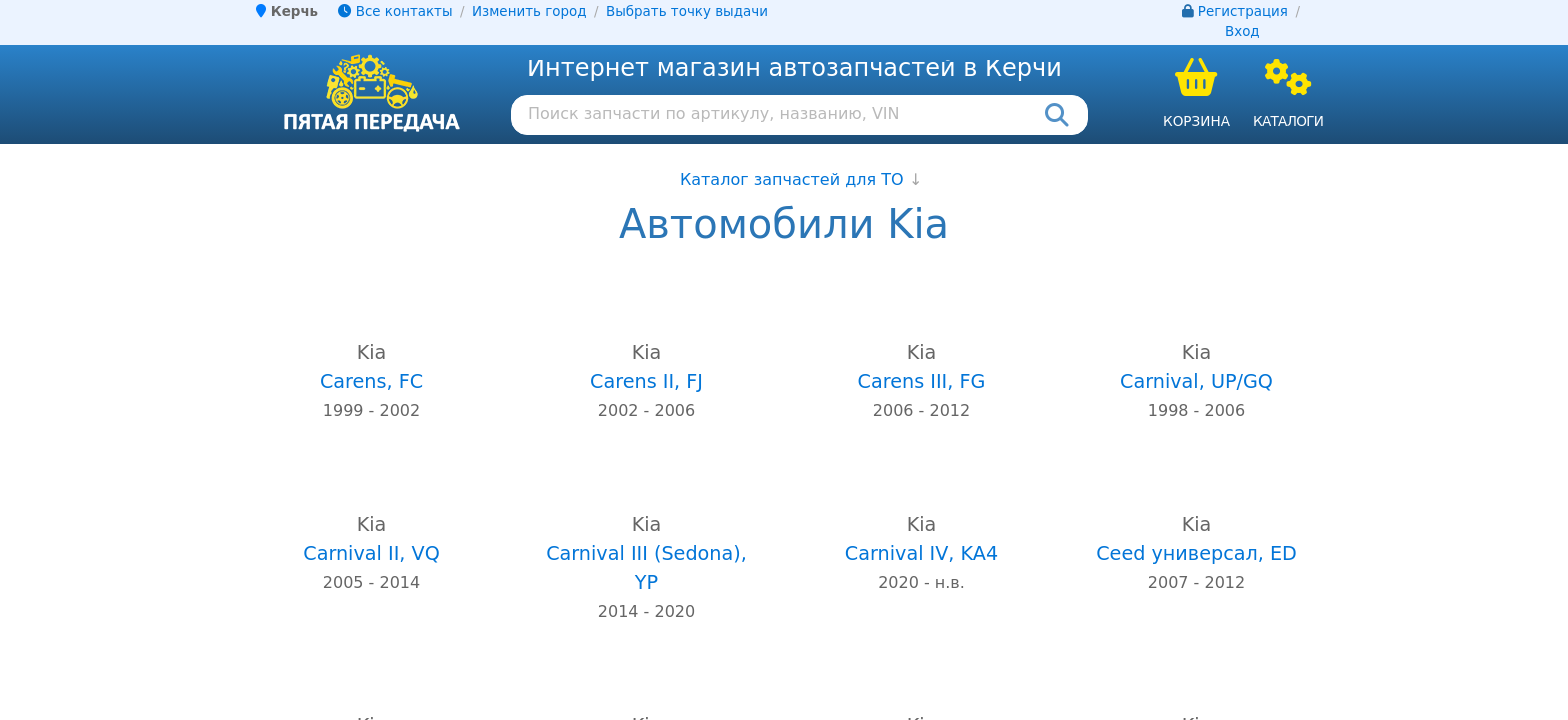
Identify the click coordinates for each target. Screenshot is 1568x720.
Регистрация (1243, 11)
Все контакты (395, 11)
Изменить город (529, 11)
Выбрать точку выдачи (687, 11)
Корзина (1196, 121)
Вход (1242, 31)
